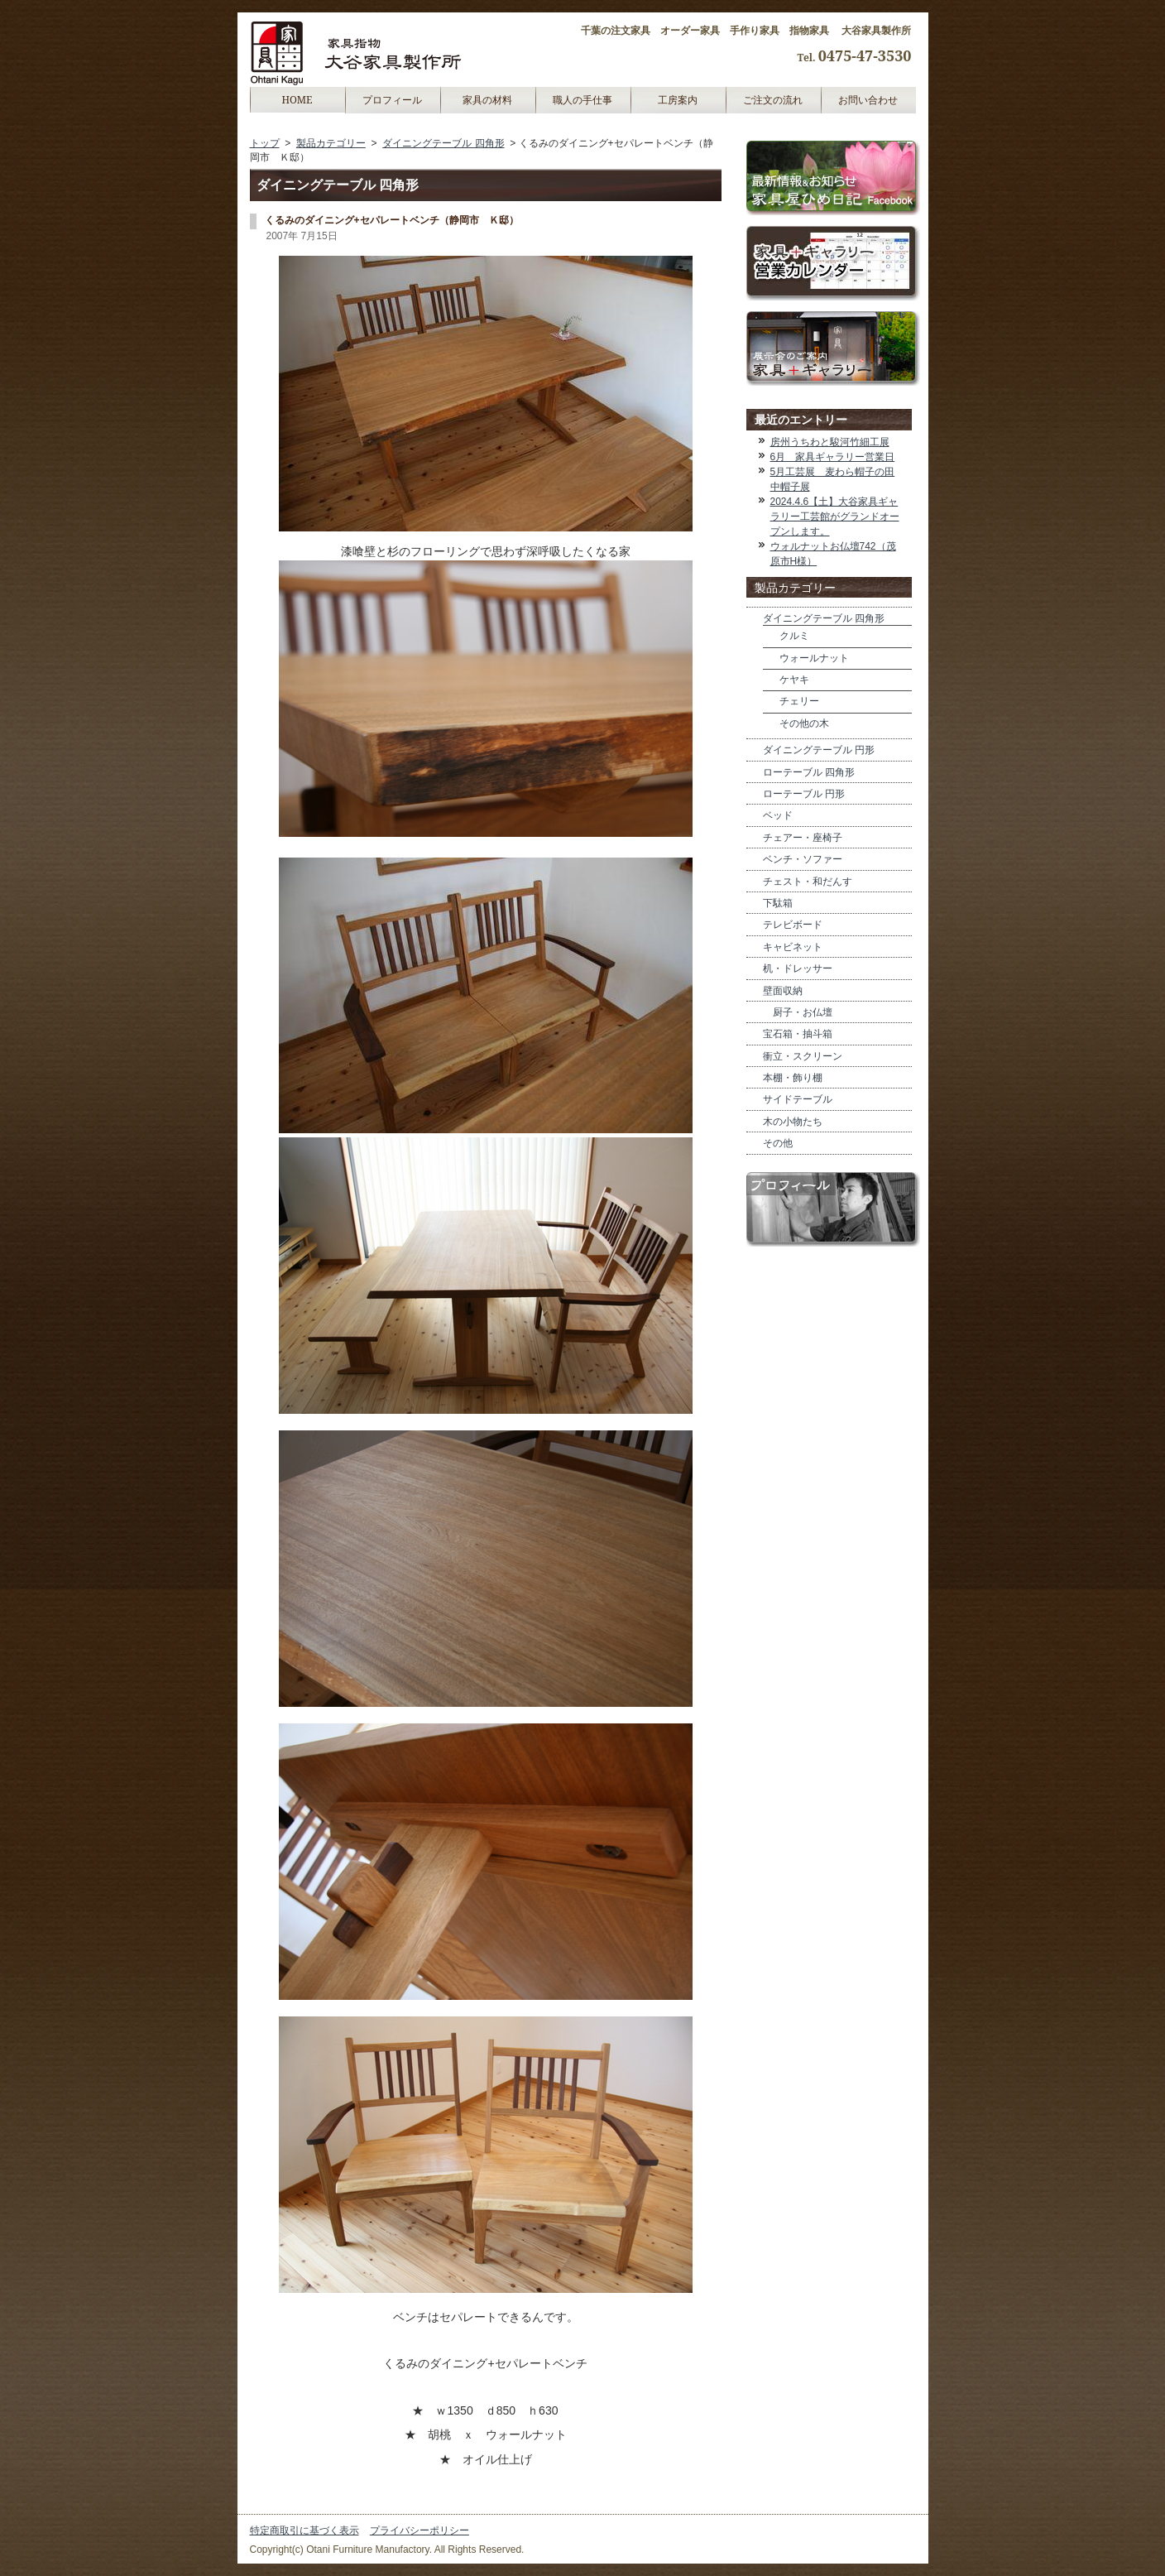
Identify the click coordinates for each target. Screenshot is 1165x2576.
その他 (778, 1143)
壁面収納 (783, 991)
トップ (265, 143)
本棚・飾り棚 (792, 1078)
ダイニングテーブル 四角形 (443, 143)
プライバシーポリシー (419, 2530)
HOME (296, 100)
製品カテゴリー (331, 143)
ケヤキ (794, 679)
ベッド (778, 815)
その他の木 (804, 723)
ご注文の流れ (773, 100)
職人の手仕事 (582, 100)
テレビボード (792, 924)
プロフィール (392, 100)
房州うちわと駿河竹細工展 (829, 442)
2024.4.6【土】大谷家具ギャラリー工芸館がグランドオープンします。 (834, 516)
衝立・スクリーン (802, 1056)
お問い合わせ (868, 100)
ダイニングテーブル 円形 (819, 750)
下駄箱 (778, 903)
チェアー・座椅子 (802, 837)
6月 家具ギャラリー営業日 (832, 457)
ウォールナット (814, 658)
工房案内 (678, 100)
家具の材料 (487, 100)
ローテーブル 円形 (804, 794)
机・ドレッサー (797, 968)
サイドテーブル (797, 1099)
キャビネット (792, 947)
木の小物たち (792, 1121)
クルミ (794, 636)
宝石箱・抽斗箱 (797, 1034)
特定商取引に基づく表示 (304, 2530)
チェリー (799, 701)
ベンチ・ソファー (802, 859)
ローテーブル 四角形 (809, 772)
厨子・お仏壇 (797, 1012)
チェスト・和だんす (807, 881)
